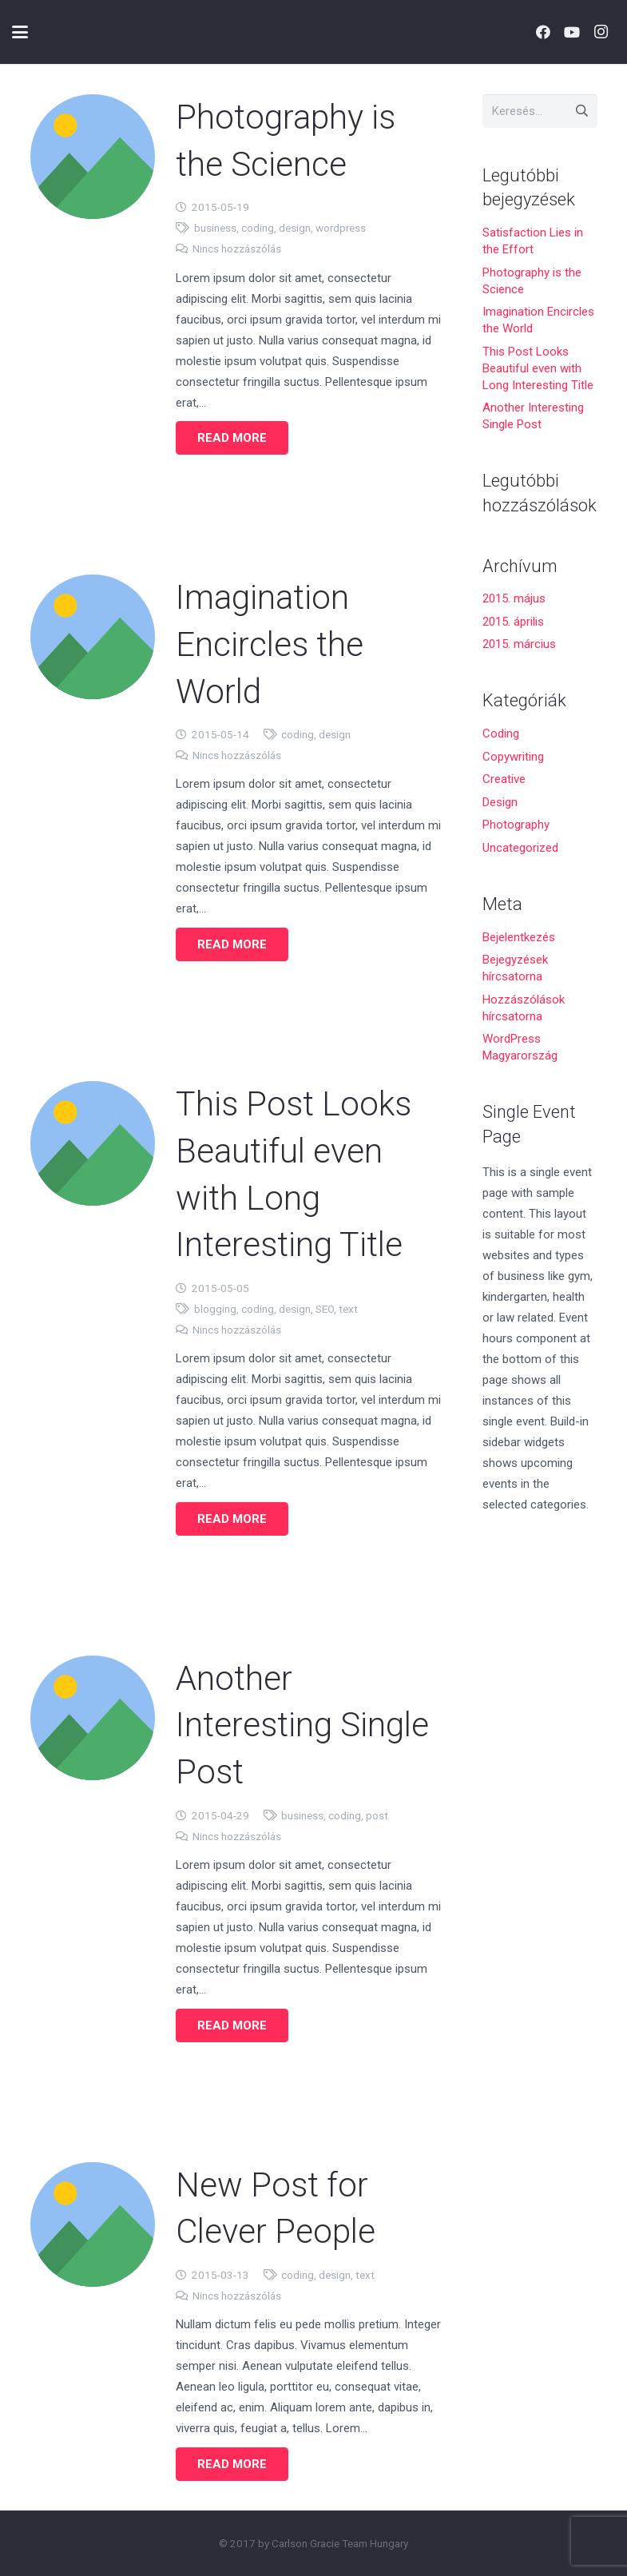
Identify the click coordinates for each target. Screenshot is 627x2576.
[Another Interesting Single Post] (92, 1717)
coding (256, 227)
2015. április (513, 621)
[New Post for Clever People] (92, 2223)
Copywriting (513, 756)
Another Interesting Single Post (302, 1724)
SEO (324, 1308)
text (347, 1308)
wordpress (340, 227)
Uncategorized (520, 848)
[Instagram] (600, 32)
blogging (214, 1308)
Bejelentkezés (518, 937)
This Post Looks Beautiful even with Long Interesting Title (537, 368)
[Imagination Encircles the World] (92, 636)
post (377, 1814)
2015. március (519, 644)
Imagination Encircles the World (269, 644)
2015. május (514, 598)
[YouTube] (572, 32)
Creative (504, 779)
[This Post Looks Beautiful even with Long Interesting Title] (92, 1142)
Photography (516, 824)
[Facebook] (543, 32)
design (294, 227)
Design (500, 802)
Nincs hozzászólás (236, 248)
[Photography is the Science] (92, 156)
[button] (20, 32)
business (214, 227)
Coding (500, 733)
